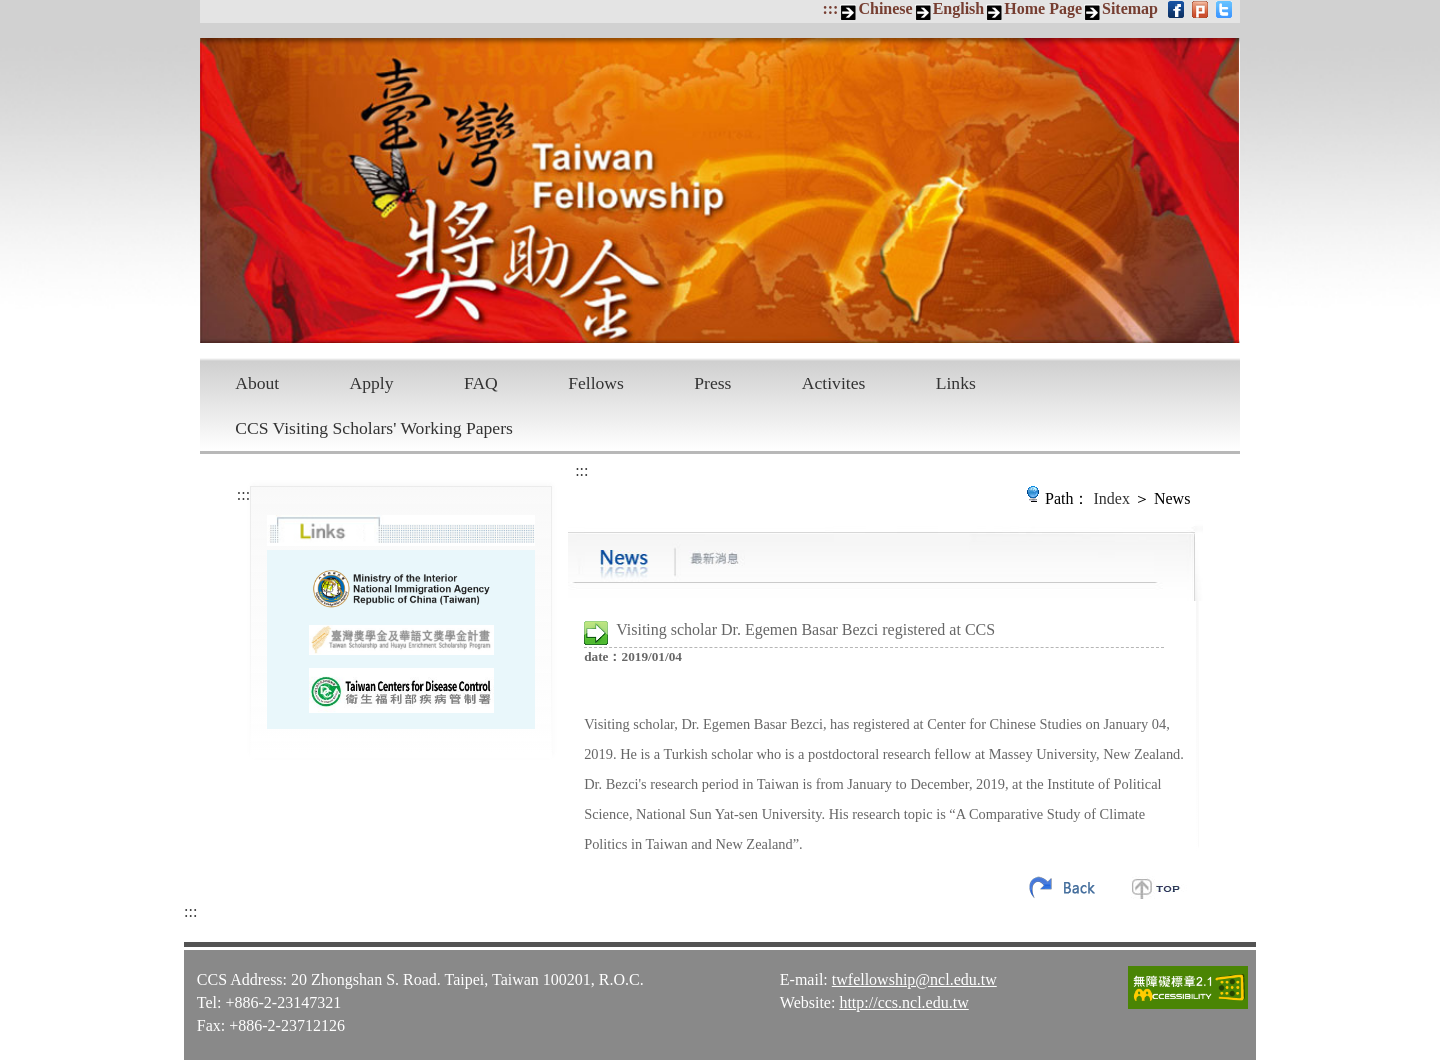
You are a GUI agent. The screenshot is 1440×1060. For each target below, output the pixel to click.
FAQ (481, 383)
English (959, 8)
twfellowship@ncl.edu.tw (914, 978)
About (257, 383)
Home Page (1043, 8)
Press (712, 383)
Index (1112, 498)
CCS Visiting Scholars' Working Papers (374, 428)
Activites (834, 383)
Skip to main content (10, 10)
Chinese (885, 8)
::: (830, 8)
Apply (372, 383)
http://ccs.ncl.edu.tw (903, 1001)
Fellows (596, 383)
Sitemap (1130, 8)
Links (956, 383)
